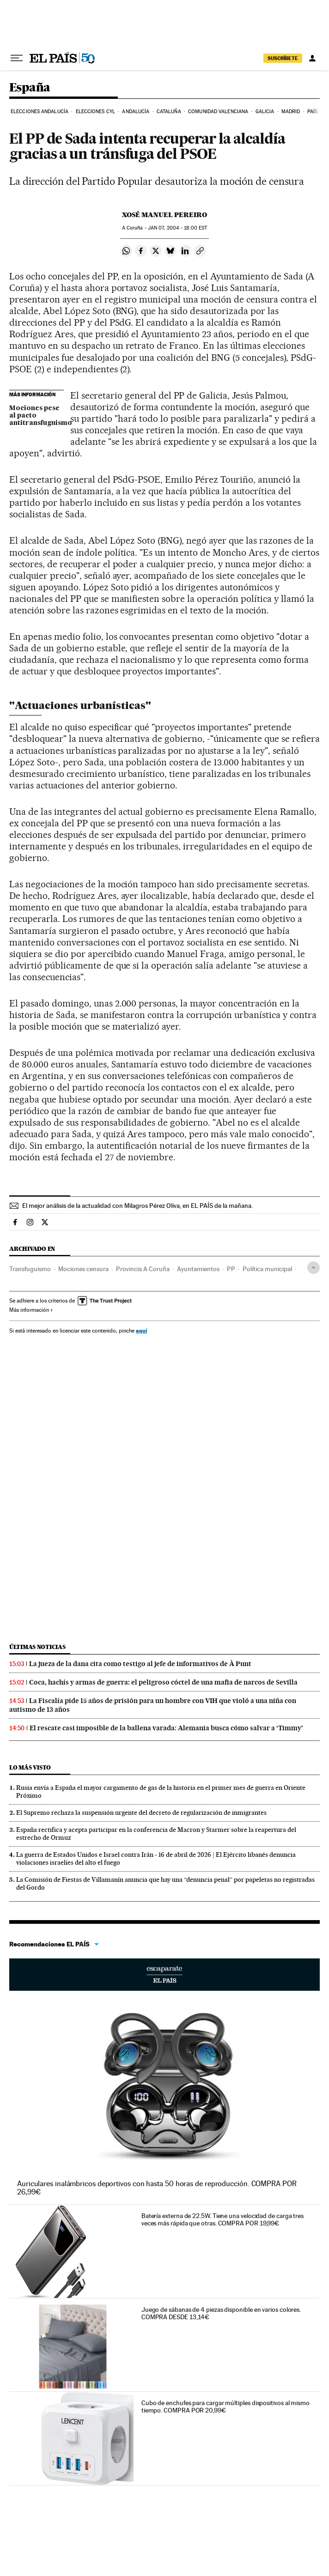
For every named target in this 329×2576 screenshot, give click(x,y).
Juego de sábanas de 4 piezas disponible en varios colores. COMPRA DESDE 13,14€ (221, 2313)
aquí (141, 1330)
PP (231, 1269)
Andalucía (135, 112)
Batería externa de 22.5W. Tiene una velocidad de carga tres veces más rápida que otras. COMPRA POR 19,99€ (222, 2219)
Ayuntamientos (198, 1269)
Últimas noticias (37, 1646)
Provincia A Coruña (143, 1269)
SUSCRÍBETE (283, 58)
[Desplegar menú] (16, 58)
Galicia (265, 112)
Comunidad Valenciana (218, 112)
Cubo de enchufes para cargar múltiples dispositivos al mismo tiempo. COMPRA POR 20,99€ (225, 2406)
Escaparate (164, 1974)
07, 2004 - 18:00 (177, 228)
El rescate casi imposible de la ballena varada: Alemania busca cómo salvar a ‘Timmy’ (166, 1728)
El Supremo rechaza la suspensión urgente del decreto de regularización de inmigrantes (141, 1812)
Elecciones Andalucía (39, 112)
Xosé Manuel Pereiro (164, 215)
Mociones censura (83, 1269)
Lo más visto (30, 1767)
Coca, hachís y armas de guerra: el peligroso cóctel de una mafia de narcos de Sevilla (163, 1682)
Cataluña (169, 112)
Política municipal (267, 1269)
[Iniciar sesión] (312, 58)
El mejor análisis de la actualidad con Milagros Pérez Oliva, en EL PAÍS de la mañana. (137, 1205)
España (29, 88)
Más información (31, 1310)
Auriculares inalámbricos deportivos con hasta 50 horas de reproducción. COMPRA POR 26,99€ (157, 2187)
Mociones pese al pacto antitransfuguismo (36, 415)
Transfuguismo (30, 1269)
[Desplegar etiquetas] (313, 1267)
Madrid (290, 112)
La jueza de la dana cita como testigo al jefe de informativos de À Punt (140, 1664)
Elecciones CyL (95, 112)
